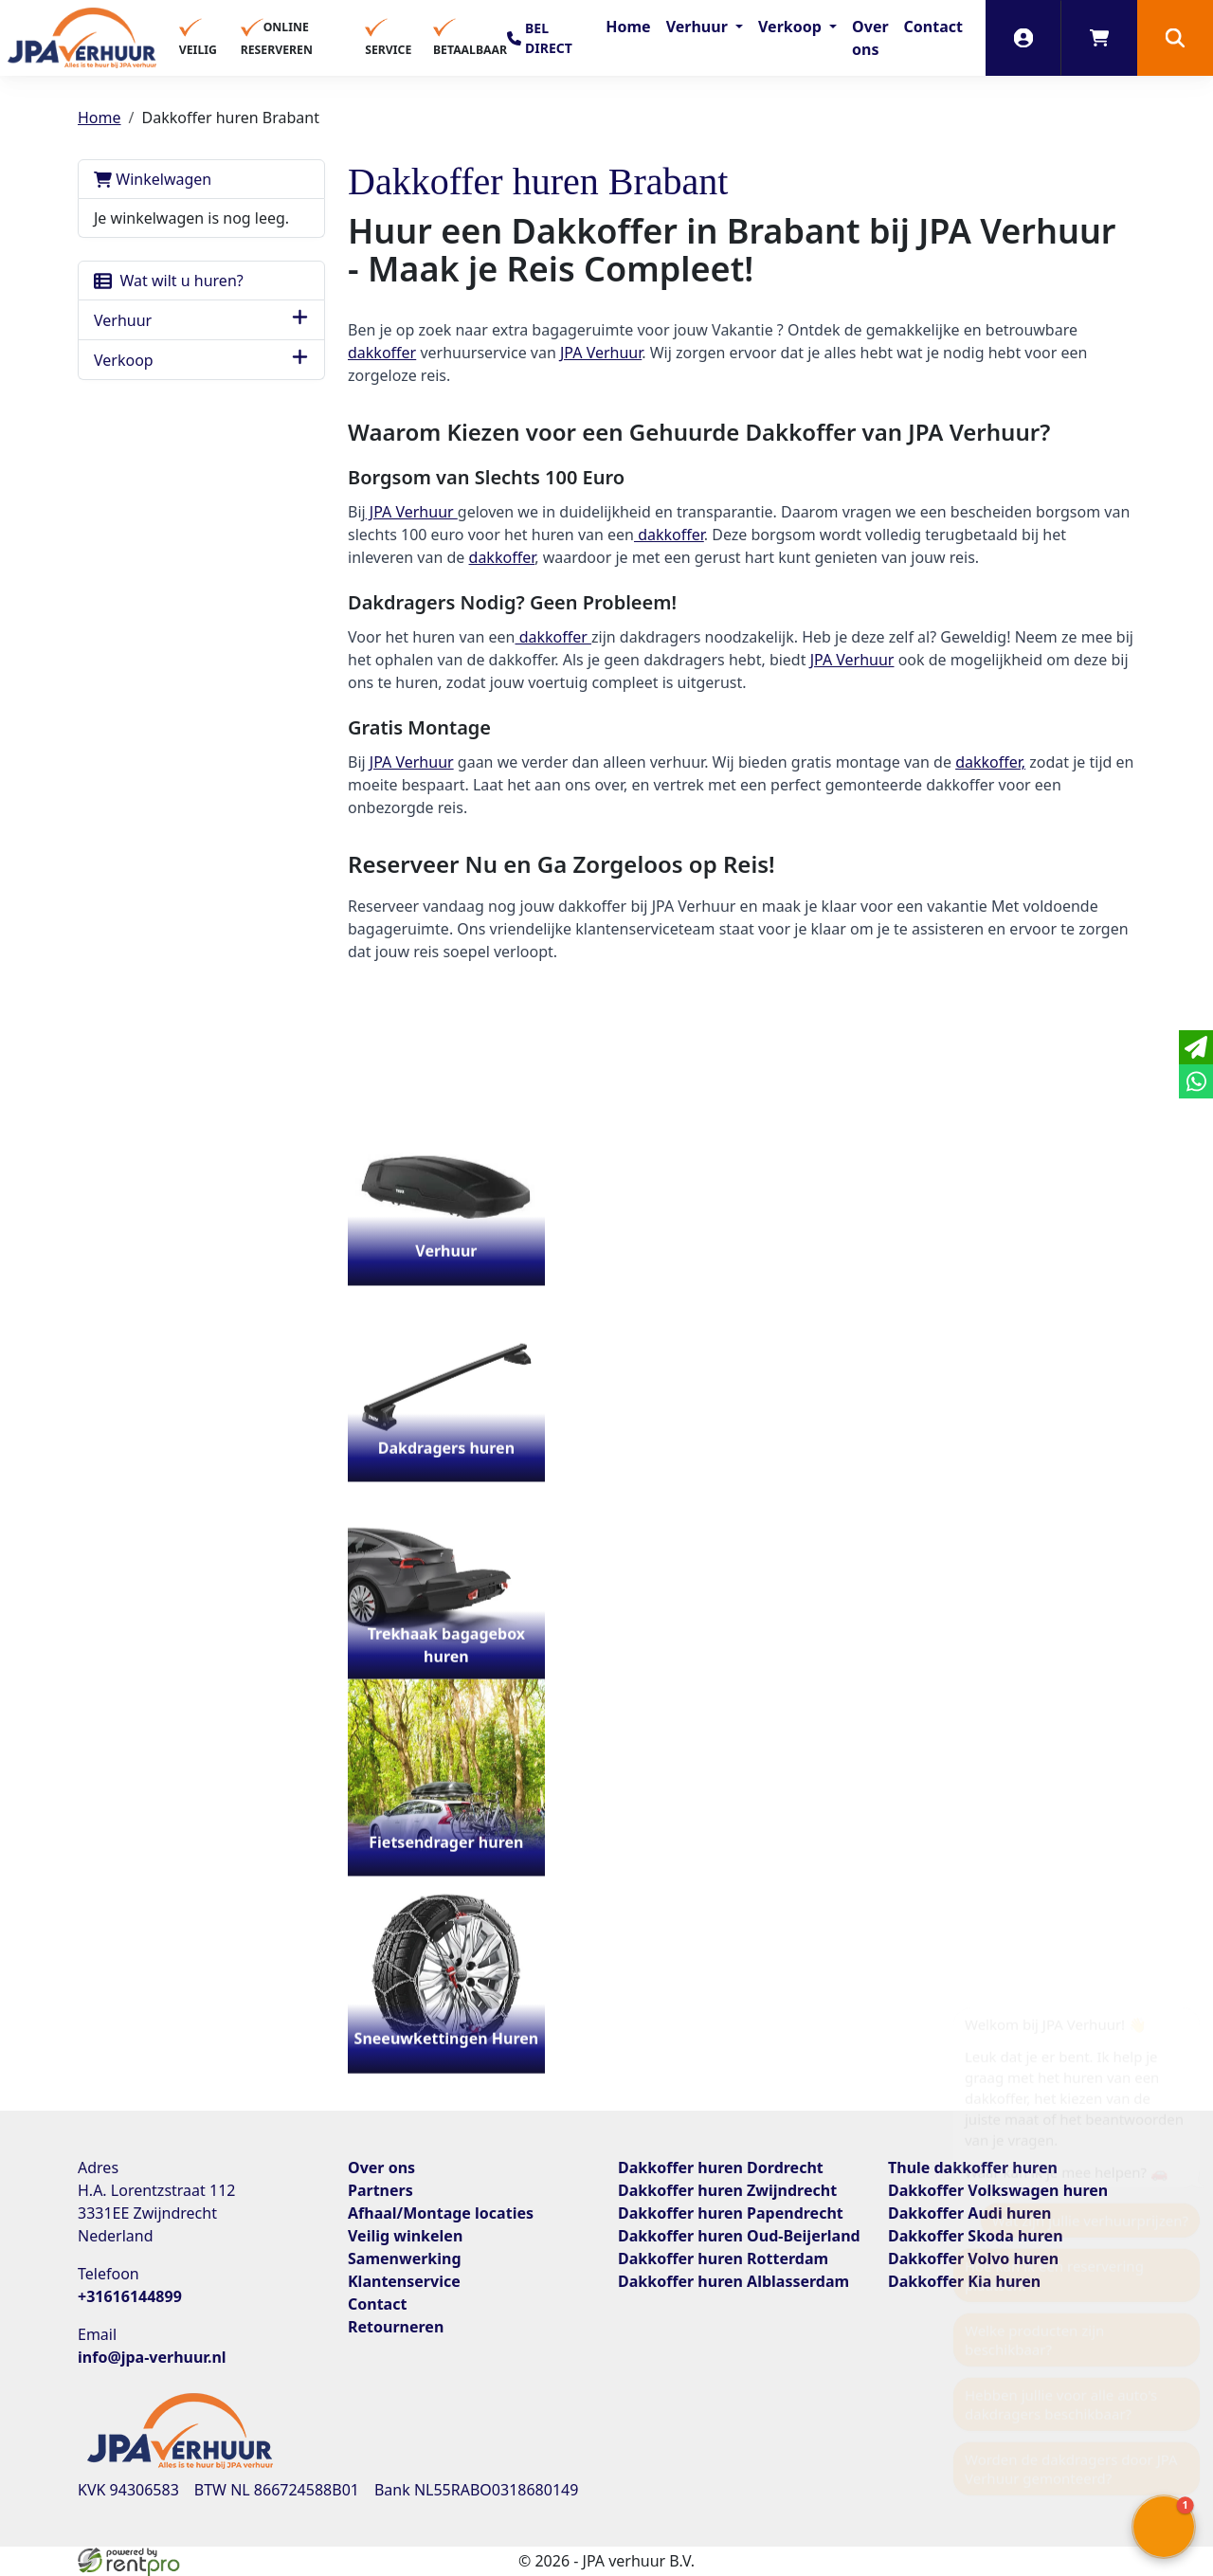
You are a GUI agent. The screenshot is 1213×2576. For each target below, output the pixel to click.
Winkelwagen (152, 179)
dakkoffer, (990, 762)
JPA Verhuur (601, 352)
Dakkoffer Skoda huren (975, 2235)
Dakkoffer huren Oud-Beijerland (739, 2235)
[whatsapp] (1196, 1081)
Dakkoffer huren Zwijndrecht (727, 2190)
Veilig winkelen (405, 2235)
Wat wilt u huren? (169, 280)
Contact (933, 26)
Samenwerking (405, 2258)
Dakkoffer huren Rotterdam (723, 2258)
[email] (1196, 1047)
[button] (1175, 38)
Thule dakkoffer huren (973, 2167)
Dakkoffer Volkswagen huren (998, 2190)
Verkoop (791, 26)
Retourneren (396, 2326)
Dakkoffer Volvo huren (973, 2258)
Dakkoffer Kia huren (964, 2281)
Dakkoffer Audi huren (969, 2213)
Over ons (870, 38)
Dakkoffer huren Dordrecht (721, 2167)
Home (628, 26)
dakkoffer (382, 352)
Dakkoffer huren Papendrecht (730, 2213)
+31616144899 (130, 2296)
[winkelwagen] (1099, 38)
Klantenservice (404, 2281)
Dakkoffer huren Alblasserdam (733, 2281)
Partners (380, 2190)
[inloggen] (1023, 38)
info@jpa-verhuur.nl (152, 2357)
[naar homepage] (82, 38)
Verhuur (699, 26)
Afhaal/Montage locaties (441, 2213)
